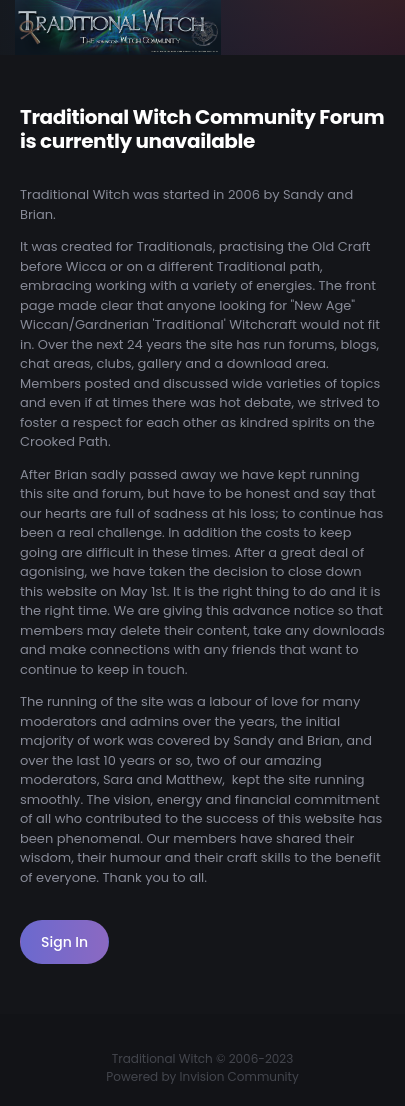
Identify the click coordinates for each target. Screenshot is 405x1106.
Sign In (64, 942)
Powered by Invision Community (202, 1076)
